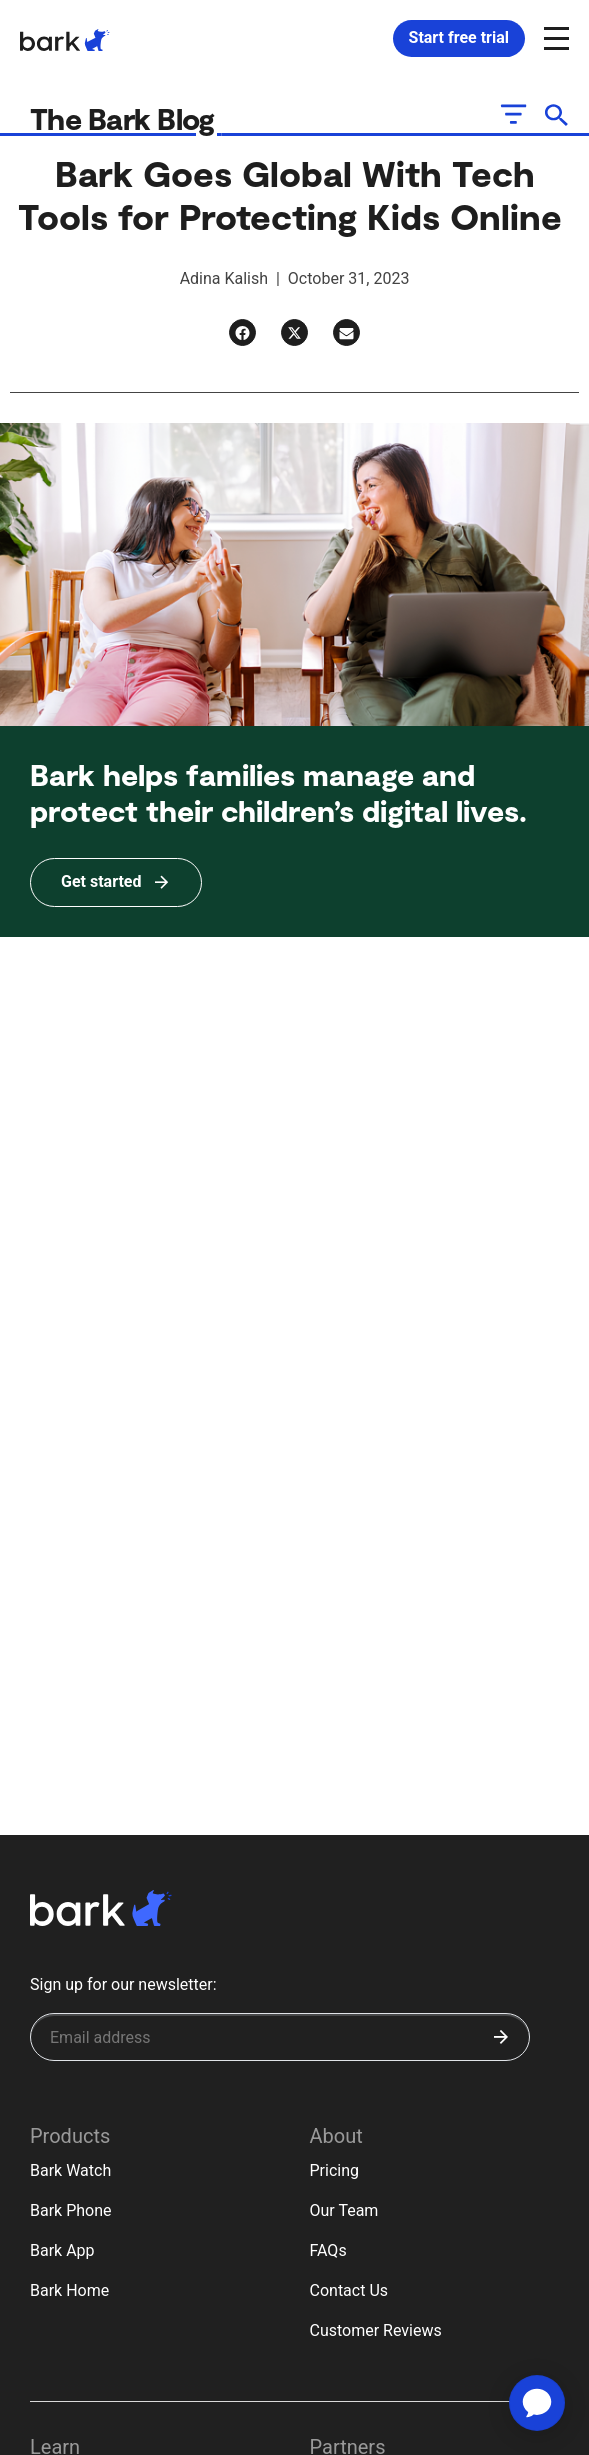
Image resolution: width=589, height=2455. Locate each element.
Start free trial (459, 37)
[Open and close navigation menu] (554, 37)
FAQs (328, 2250)
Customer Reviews (376, 2330)
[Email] (346, 332)
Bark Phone (71, 2210)
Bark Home (69, 2290)
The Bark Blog (126, 118)
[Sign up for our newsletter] (280, 2037)
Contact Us (349, 2290)
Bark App (62, 2250)
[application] (537, 2403)
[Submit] (501, 2037)
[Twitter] (294, 332)
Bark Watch (70, 2170)
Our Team (344, 2210)
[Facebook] (242, 332)
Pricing (335, 2170)
